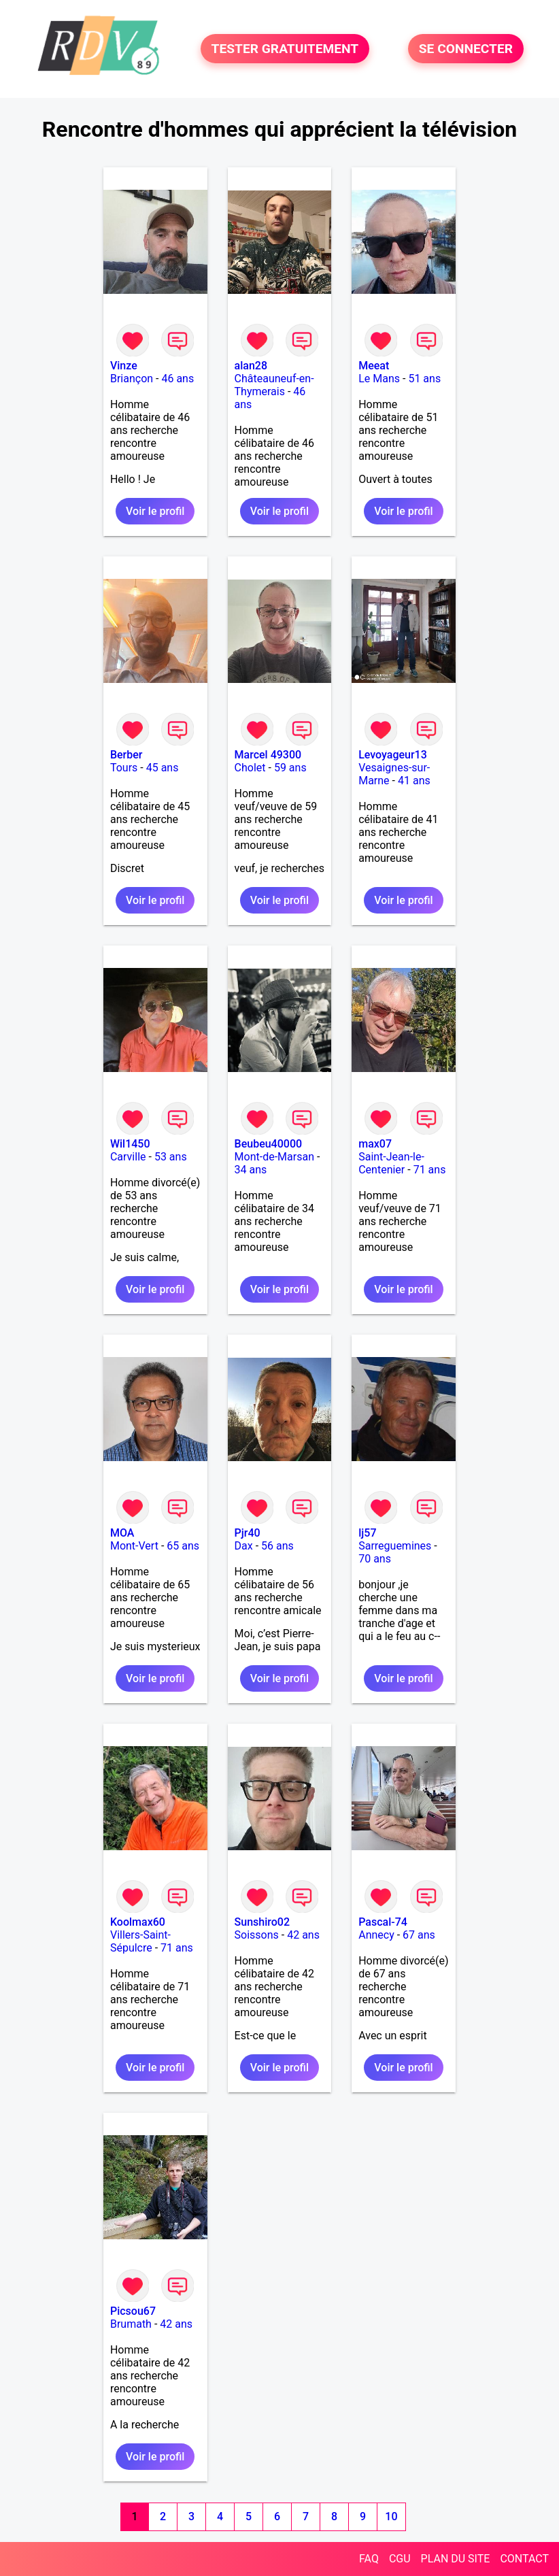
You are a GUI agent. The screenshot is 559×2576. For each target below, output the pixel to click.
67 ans (419, 1934)
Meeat (373, 365)
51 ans (424, 378)
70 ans (374, 1558)
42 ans (303, 1934)
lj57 (367, 1532)
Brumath (131, 2324)
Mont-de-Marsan (274, 1156)
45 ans (162, 767)
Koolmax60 (137, 1922)
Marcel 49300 (268, 754)
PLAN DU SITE (455, 2558)
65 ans (183, 1545)
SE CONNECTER (466, 48)
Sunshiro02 (262, 1922)
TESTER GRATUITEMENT (285, 48)
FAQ (369, 2558)
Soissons (257, 1934)
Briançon (131, 378)
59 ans (290, 767)
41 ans (414, 780)
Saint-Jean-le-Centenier (391, 1163)
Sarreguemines (394, 1545)
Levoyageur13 (392, 754)
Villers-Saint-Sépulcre (140, 1941)
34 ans (251, 1169)
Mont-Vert (134, 1545)
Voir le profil (155, 511)
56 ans (277, 1545)
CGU (400, 2558)
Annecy (376, 1934)
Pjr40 (247, 1532)
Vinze (123, 365)
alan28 (251, 365)
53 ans (170, 1156)
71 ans (429, 1169)
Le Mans (379, 378)
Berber (126, 754)
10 (391, 2516)
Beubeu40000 (269, 1143)
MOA (122, 1532)
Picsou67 (133, 2311)
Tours (123, 767)
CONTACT (524, 2558)
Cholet (250, 767)
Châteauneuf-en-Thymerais (274, 385)
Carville (128, 1156)
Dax (244, 1545)
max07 (375, 1143)
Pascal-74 (382, 1922)
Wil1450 (130, 1143)
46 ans (177, 378)
